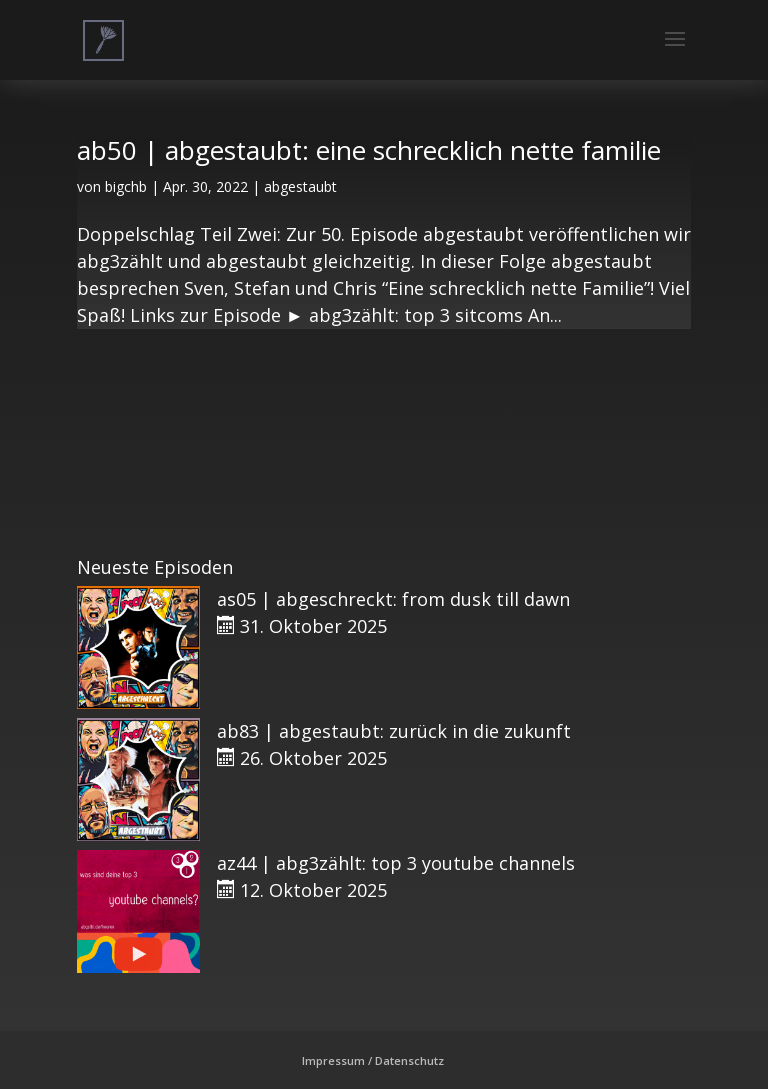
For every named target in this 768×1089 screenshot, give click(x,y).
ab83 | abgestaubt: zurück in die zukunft (394, 731)
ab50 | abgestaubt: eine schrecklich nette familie (369, 150)
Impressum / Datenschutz (373, 1060)
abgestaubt (300, 186)
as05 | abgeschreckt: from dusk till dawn (393, 599)
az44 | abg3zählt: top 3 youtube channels (396, 863)
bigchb (126, 186)
